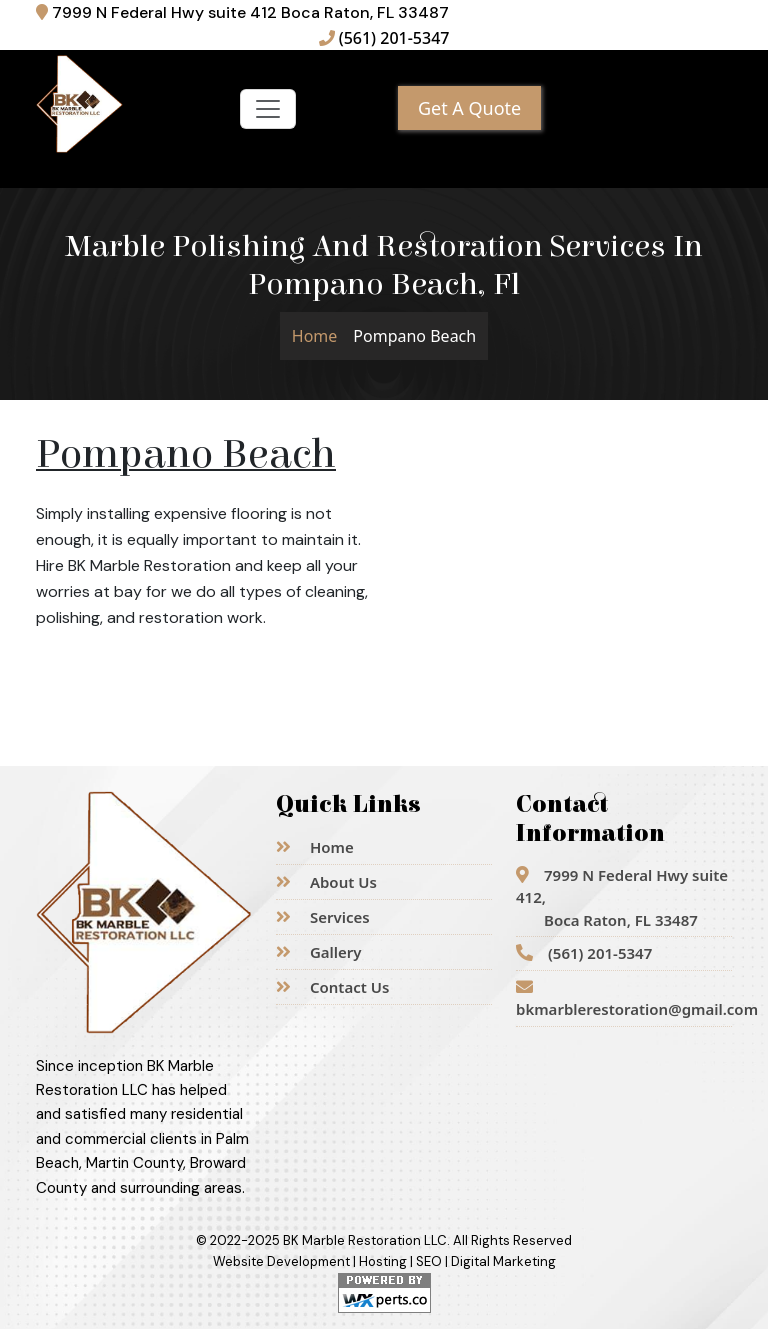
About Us (326, 882)
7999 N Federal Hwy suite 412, (622, 897)
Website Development (281, 1261)
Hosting (383, 1261)
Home (315, 336)
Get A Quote (469, 108)
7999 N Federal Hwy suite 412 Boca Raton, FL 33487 (242, 12)
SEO (429, 1261)
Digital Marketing (503, 1261)
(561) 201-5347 (384, 38)
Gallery (319, 952)
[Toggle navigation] (268, 109)
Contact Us (332, 987)
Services (323, 917)
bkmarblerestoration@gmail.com (624, 999)
